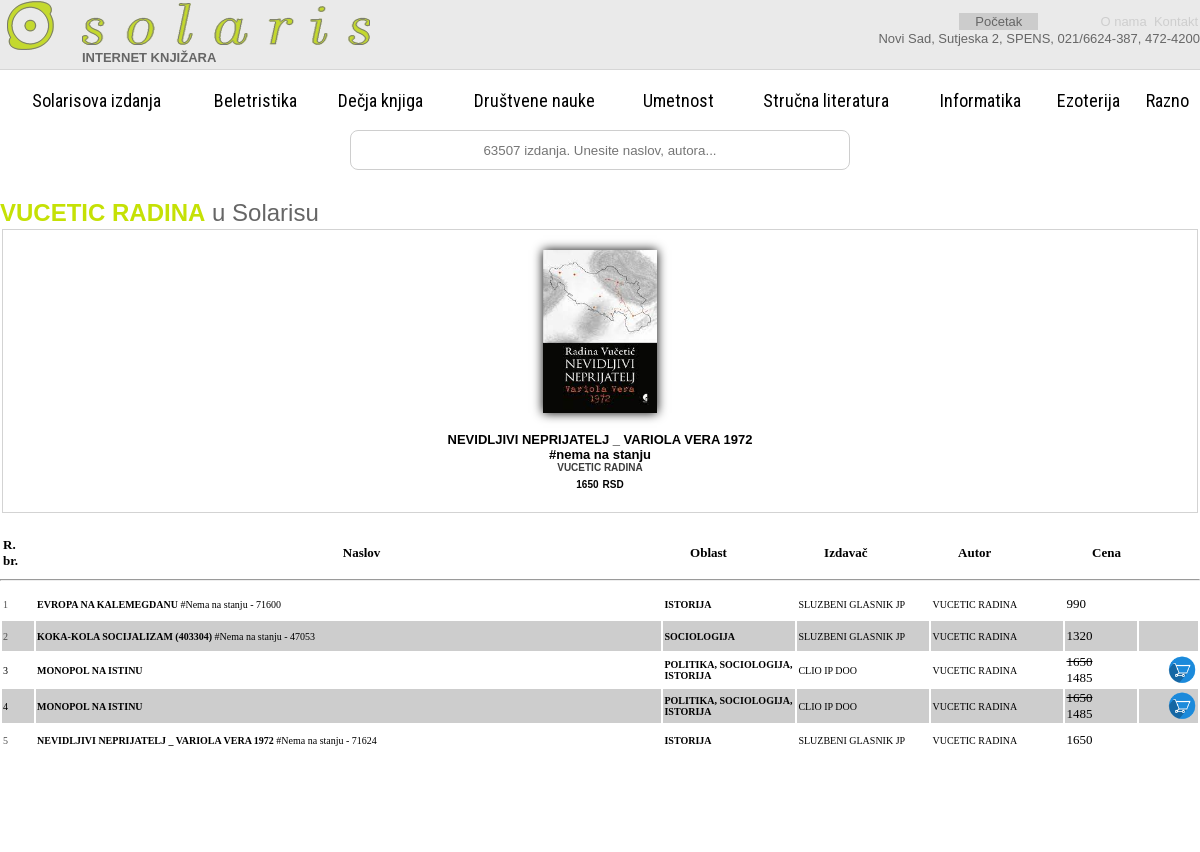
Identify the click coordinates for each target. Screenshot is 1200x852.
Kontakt (1176, 21)
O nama (1123, 21)
